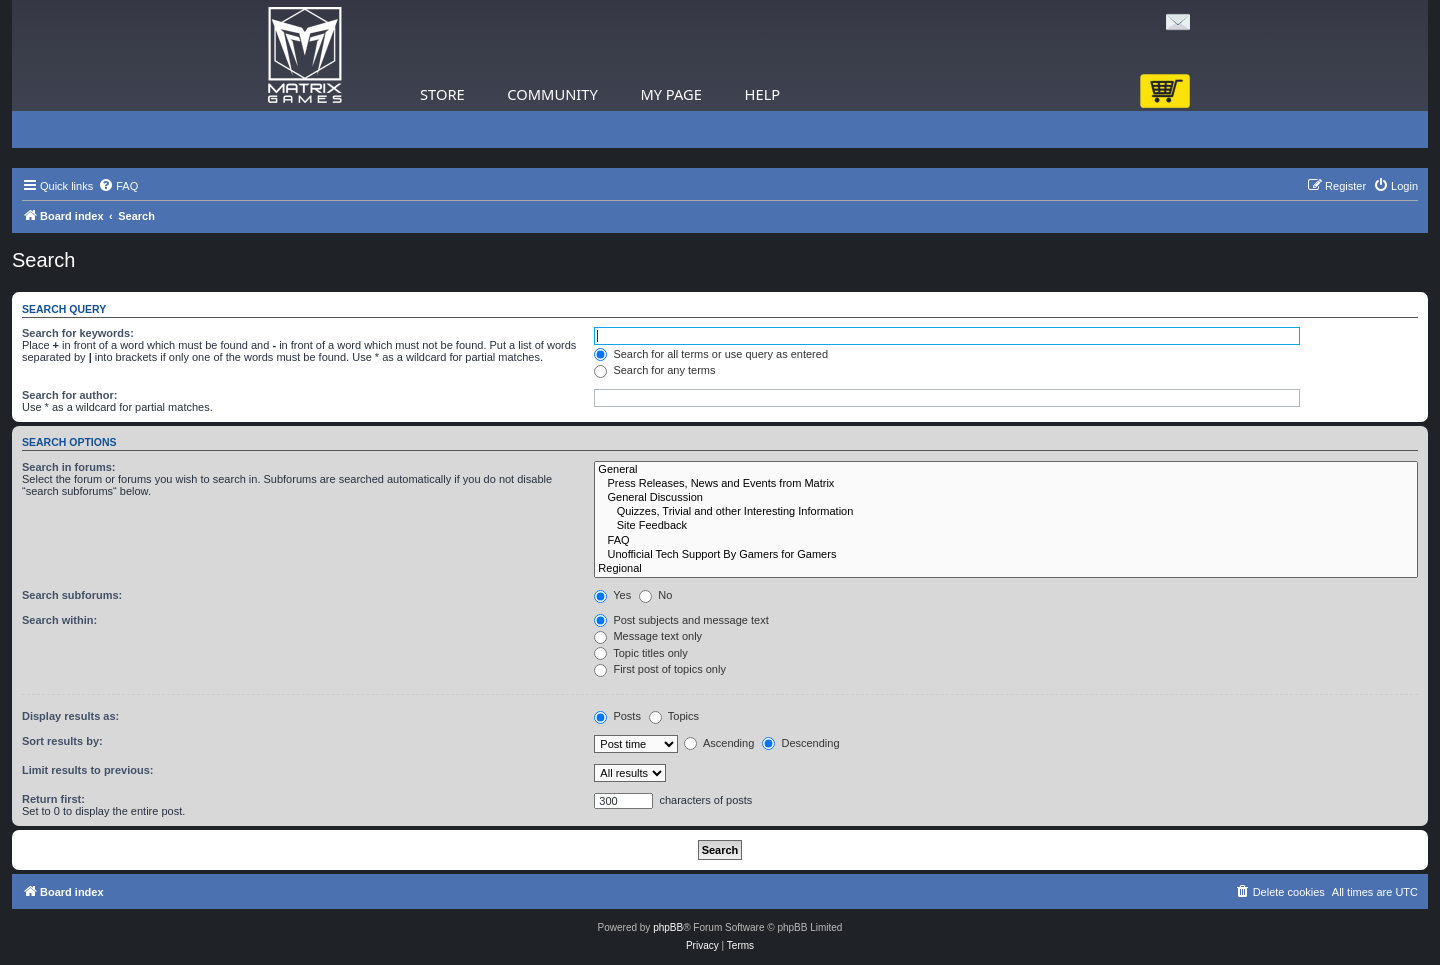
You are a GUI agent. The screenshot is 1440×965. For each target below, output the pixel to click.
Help (763, 94)
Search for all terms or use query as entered (711, 354)
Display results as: (70, 716)
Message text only (648, 636)
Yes (612, 595)
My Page (671, 94)
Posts (617, 716)
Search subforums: (72, 595)
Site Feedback (1006, 526)
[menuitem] (118, 186)
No (655, 595)
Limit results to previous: (87, 770)
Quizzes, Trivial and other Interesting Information (1006, 512)
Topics (674, 716)
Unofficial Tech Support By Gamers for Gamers (1006, 555)
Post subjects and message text (681, 620)
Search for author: (69, 395)
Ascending (719, 743)
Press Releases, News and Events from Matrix (1006, 484)
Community (552, 94)
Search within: (59, 620)
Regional (1006, 569)
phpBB (668, 927)
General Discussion (1006, 498)
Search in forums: (69, 467)
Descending (800, 743)
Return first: (53, 799)
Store (442, 94)
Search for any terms (654, 370)
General (1006, 470)
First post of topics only (660, 669)
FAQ (1006, 541)
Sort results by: (62, 741)
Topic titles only (640, 653)
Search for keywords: (78, 333)
